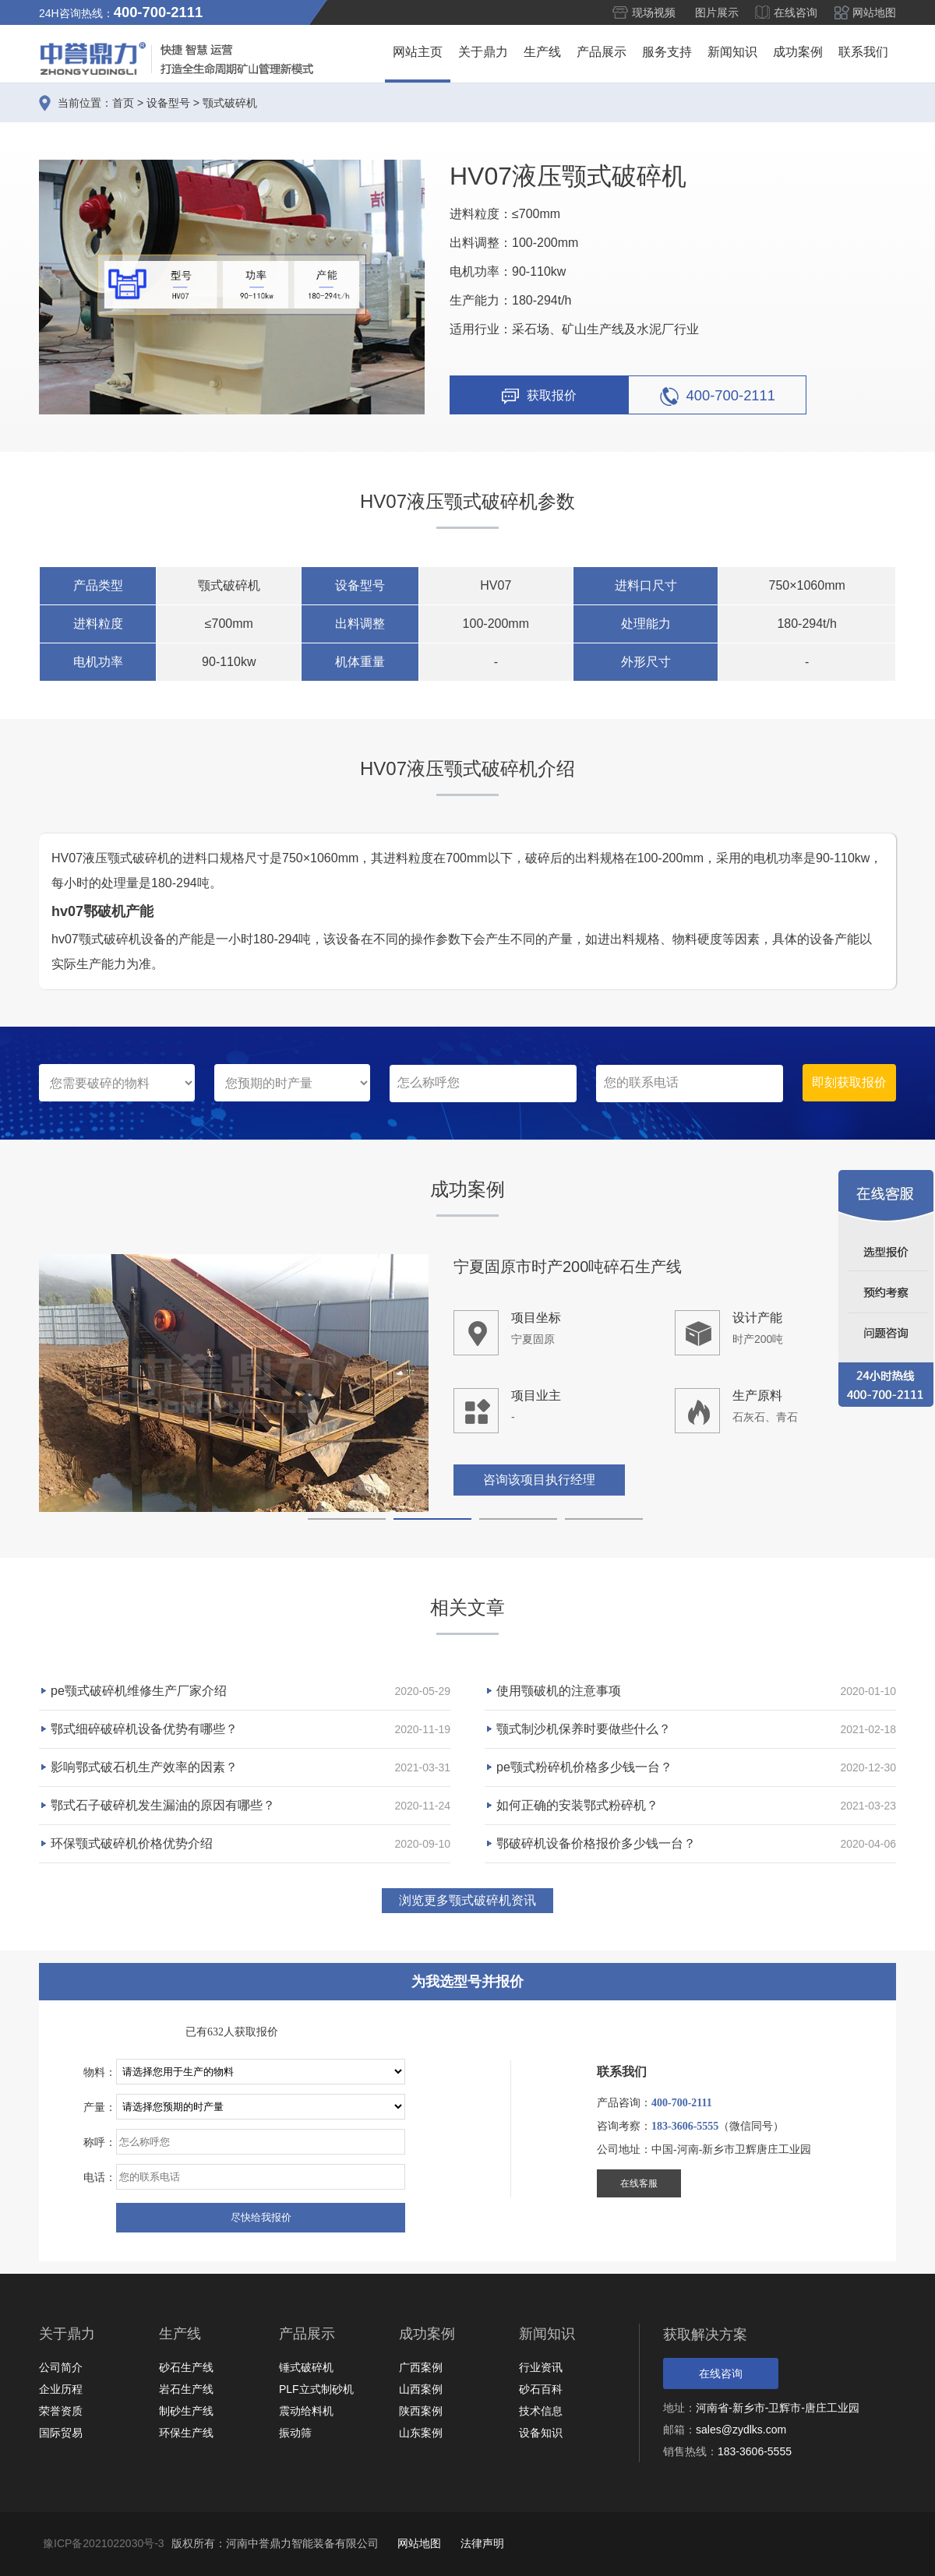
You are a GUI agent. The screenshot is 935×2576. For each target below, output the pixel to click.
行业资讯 (541, 2367)
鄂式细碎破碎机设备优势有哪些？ (144, 1729)
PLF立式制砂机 (316, 2389)
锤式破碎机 (306, 2367)
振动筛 (295, 2432)
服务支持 (667, 51)
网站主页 (418, 51)
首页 (123, 103)
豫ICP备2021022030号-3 (103, 2543)
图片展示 (717, 12)
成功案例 (798, 51)
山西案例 (421, 2389)
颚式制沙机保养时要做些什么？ (583, 1729)
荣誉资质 (61, 2411)
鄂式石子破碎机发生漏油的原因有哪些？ (163, 1805)
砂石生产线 (186, 2367)
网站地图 (874, 12)
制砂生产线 (186, 2411)
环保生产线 (186, 2432)
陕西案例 (421, 2411)
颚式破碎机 (230, 103)
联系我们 (863, 51)
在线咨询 (795, 12)
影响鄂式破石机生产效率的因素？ (144, 1767)
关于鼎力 (483, 51)
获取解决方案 (705, 2334)
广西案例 (421, 2367)
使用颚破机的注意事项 (558, 1690)
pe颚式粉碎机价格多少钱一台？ (584, 1767)
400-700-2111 (718, 396)
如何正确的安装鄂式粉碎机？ (577, 1805)
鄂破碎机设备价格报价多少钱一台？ (596, 1843)
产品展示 (601, 51)
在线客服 (639, 2183)
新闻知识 (732, 51)
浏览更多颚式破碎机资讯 (467, 1900)
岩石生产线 (186, 2389)
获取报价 (539, 396)
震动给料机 (306, 2411)
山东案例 (421, 2432)
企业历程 (61, 2389)
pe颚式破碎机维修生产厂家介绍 (139, 1690)
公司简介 (61, 2367)
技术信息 (541, 2411)
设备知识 (541, 2432)
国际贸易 (61, 2432)
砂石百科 (541, 2389)
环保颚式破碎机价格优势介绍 (132, 1843)
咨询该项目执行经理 (539, 1481)
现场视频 (654, 12)
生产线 (542, 51)
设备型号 (168, 103)
